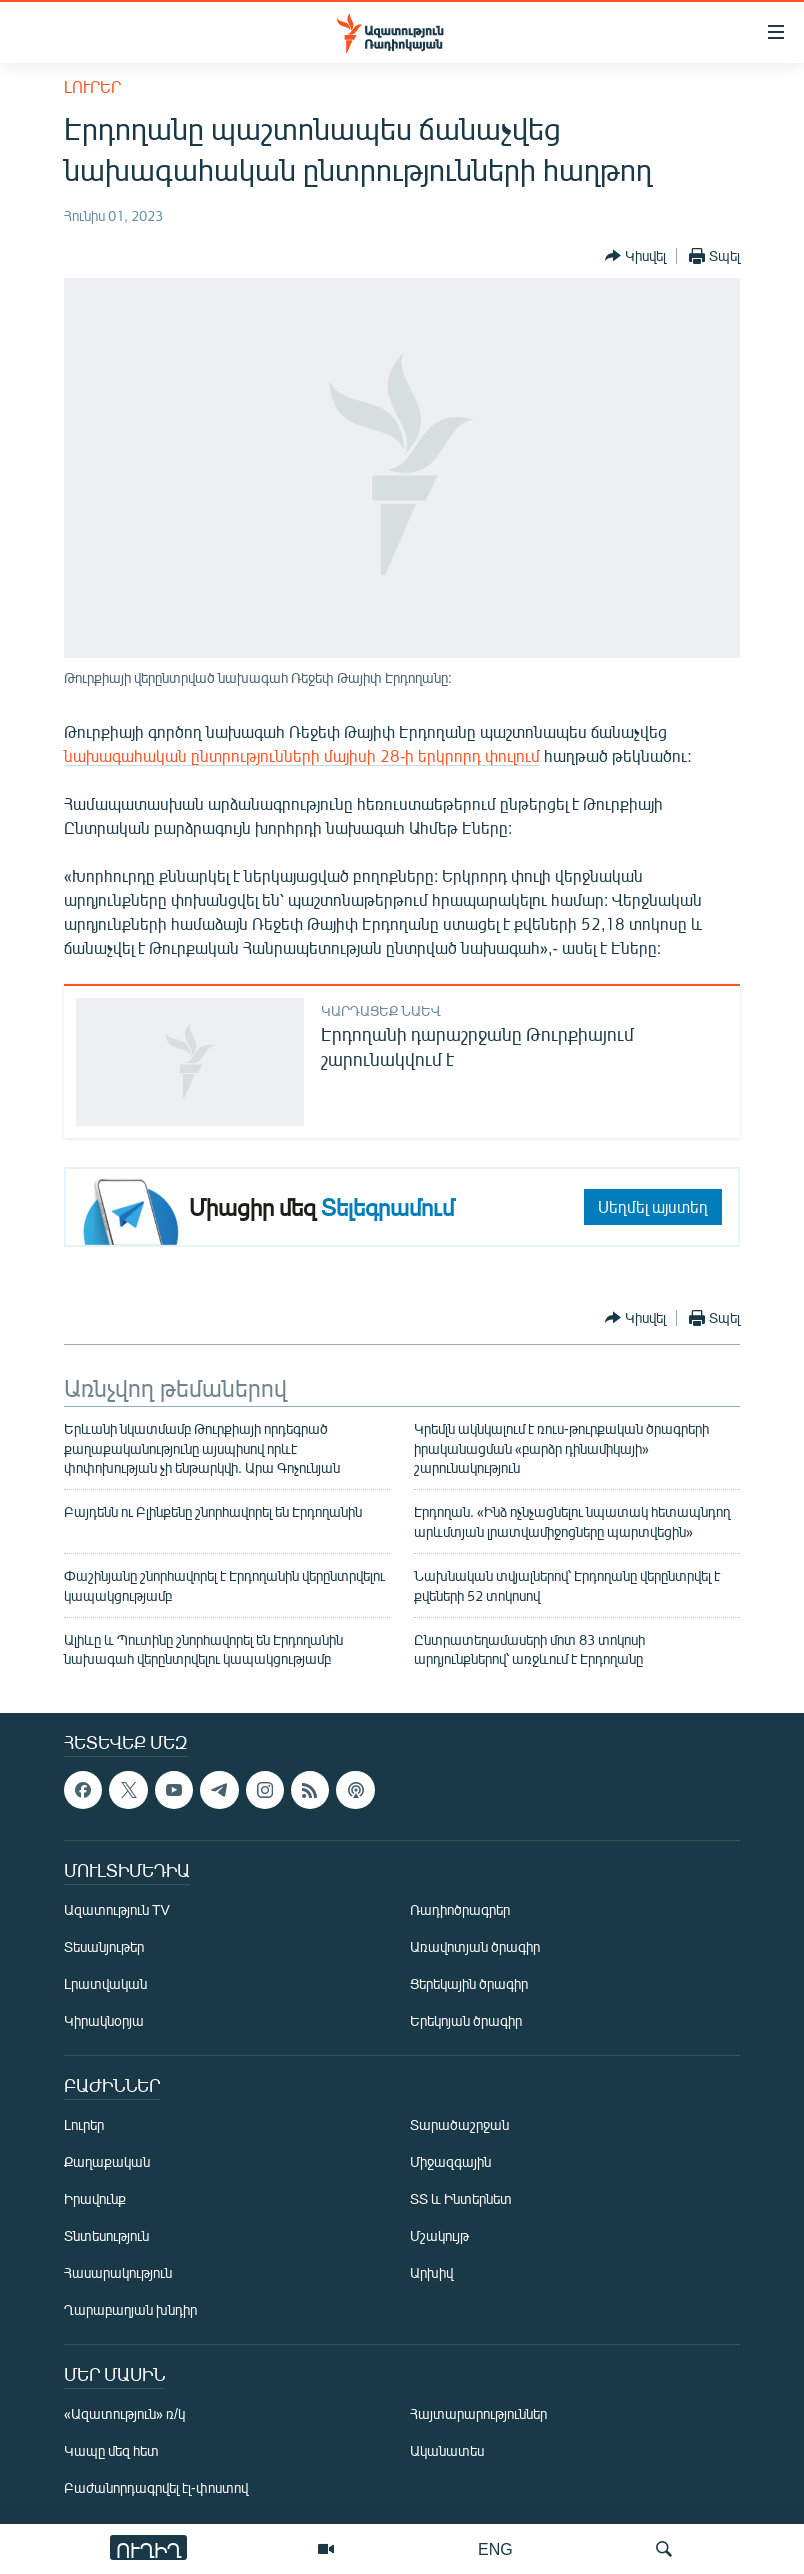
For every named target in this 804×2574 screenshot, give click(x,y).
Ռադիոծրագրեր (460, 1909)
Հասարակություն (118, 2272)
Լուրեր (92, 86)
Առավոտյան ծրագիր (475, 1946)
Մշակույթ (439, 2235)
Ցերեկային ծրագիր (469, 1983)
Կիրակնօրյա (104, 2020)
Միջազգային (450, 2161)
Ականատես (447, 2450)
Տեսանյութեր (104, 1946)
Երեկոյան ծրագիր (466, 2020)
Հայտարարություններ (478, 2413)
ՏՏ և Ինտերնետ (461, 2198)
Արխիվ (431, 2272)
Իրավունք (95, 2198)
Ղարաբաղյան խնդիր (130, 2309)
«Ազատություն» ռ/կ (124, 2413)
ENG (495, 2548)
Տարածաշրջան (459, 2124)
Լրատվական (105, 1983)
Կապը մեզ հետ (111, 2450)
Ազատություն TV (117, 1909)
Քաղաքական (107, 2161)
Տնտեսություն (106, 2235)
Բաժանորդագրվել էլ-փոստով (156, 2487)
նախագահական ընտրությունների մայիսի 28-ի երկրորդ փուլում (302, 755)
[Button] (635, 256)
